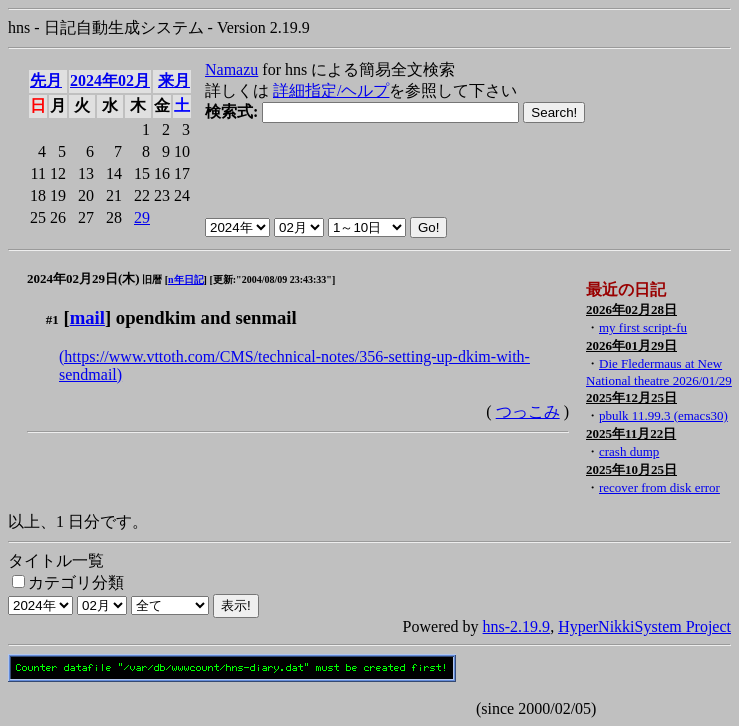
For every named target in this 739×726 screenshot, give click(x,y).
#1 (52, 319)
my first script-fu (643, 327)
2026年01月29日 (631, 345)
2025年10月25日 (631, 469)
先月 (46, 80)
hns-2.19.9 (517, 626)
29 (142, 217)
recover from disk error (659, 487)
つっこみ (528, 411)
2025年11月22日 (631, 433)
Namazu (231, 69)
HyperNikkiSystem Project (644, 626)
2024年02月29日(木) (83, 278)
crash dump (629, 451)
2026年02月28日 (631, 309)
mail (87, 317)
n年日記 (186, 279)
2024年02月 (110, 80)
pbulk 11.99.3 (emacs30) (663, 415)
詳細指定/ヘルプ (331, 90)
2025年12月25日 (631, 397)
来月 (174, 80)
